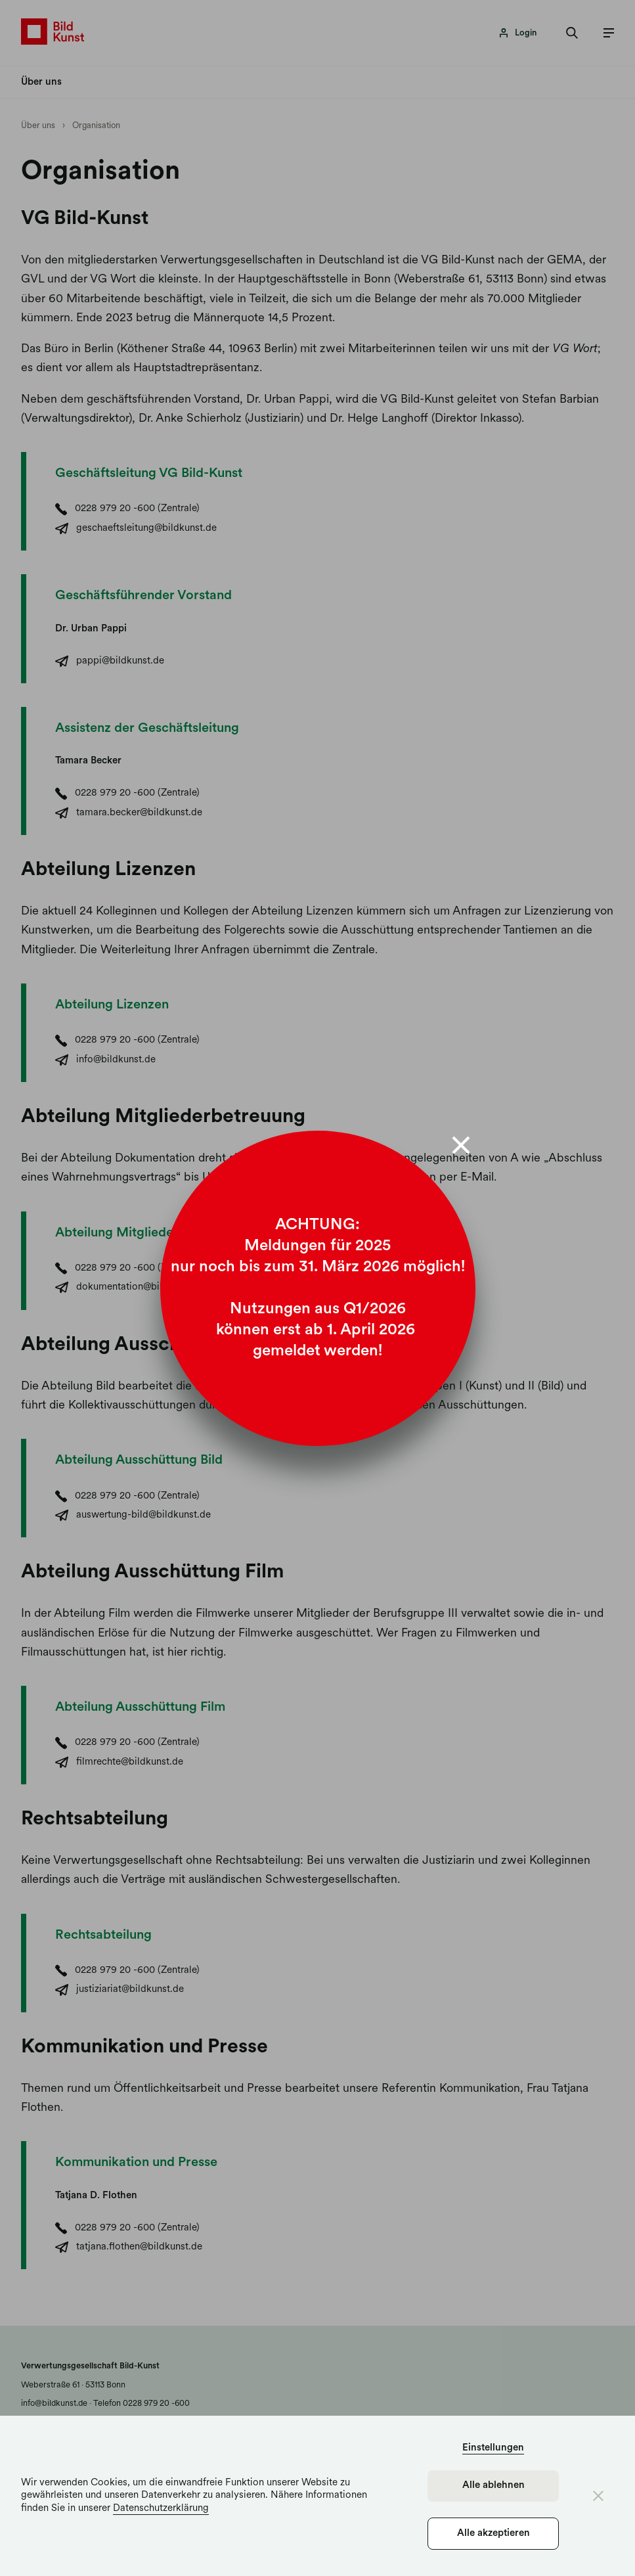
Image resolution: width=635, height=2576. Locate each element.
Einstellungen (493, 2448)
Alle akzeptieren (493, 2534)
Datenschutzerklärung (161, 2509)
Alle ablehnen (493, 2486)
